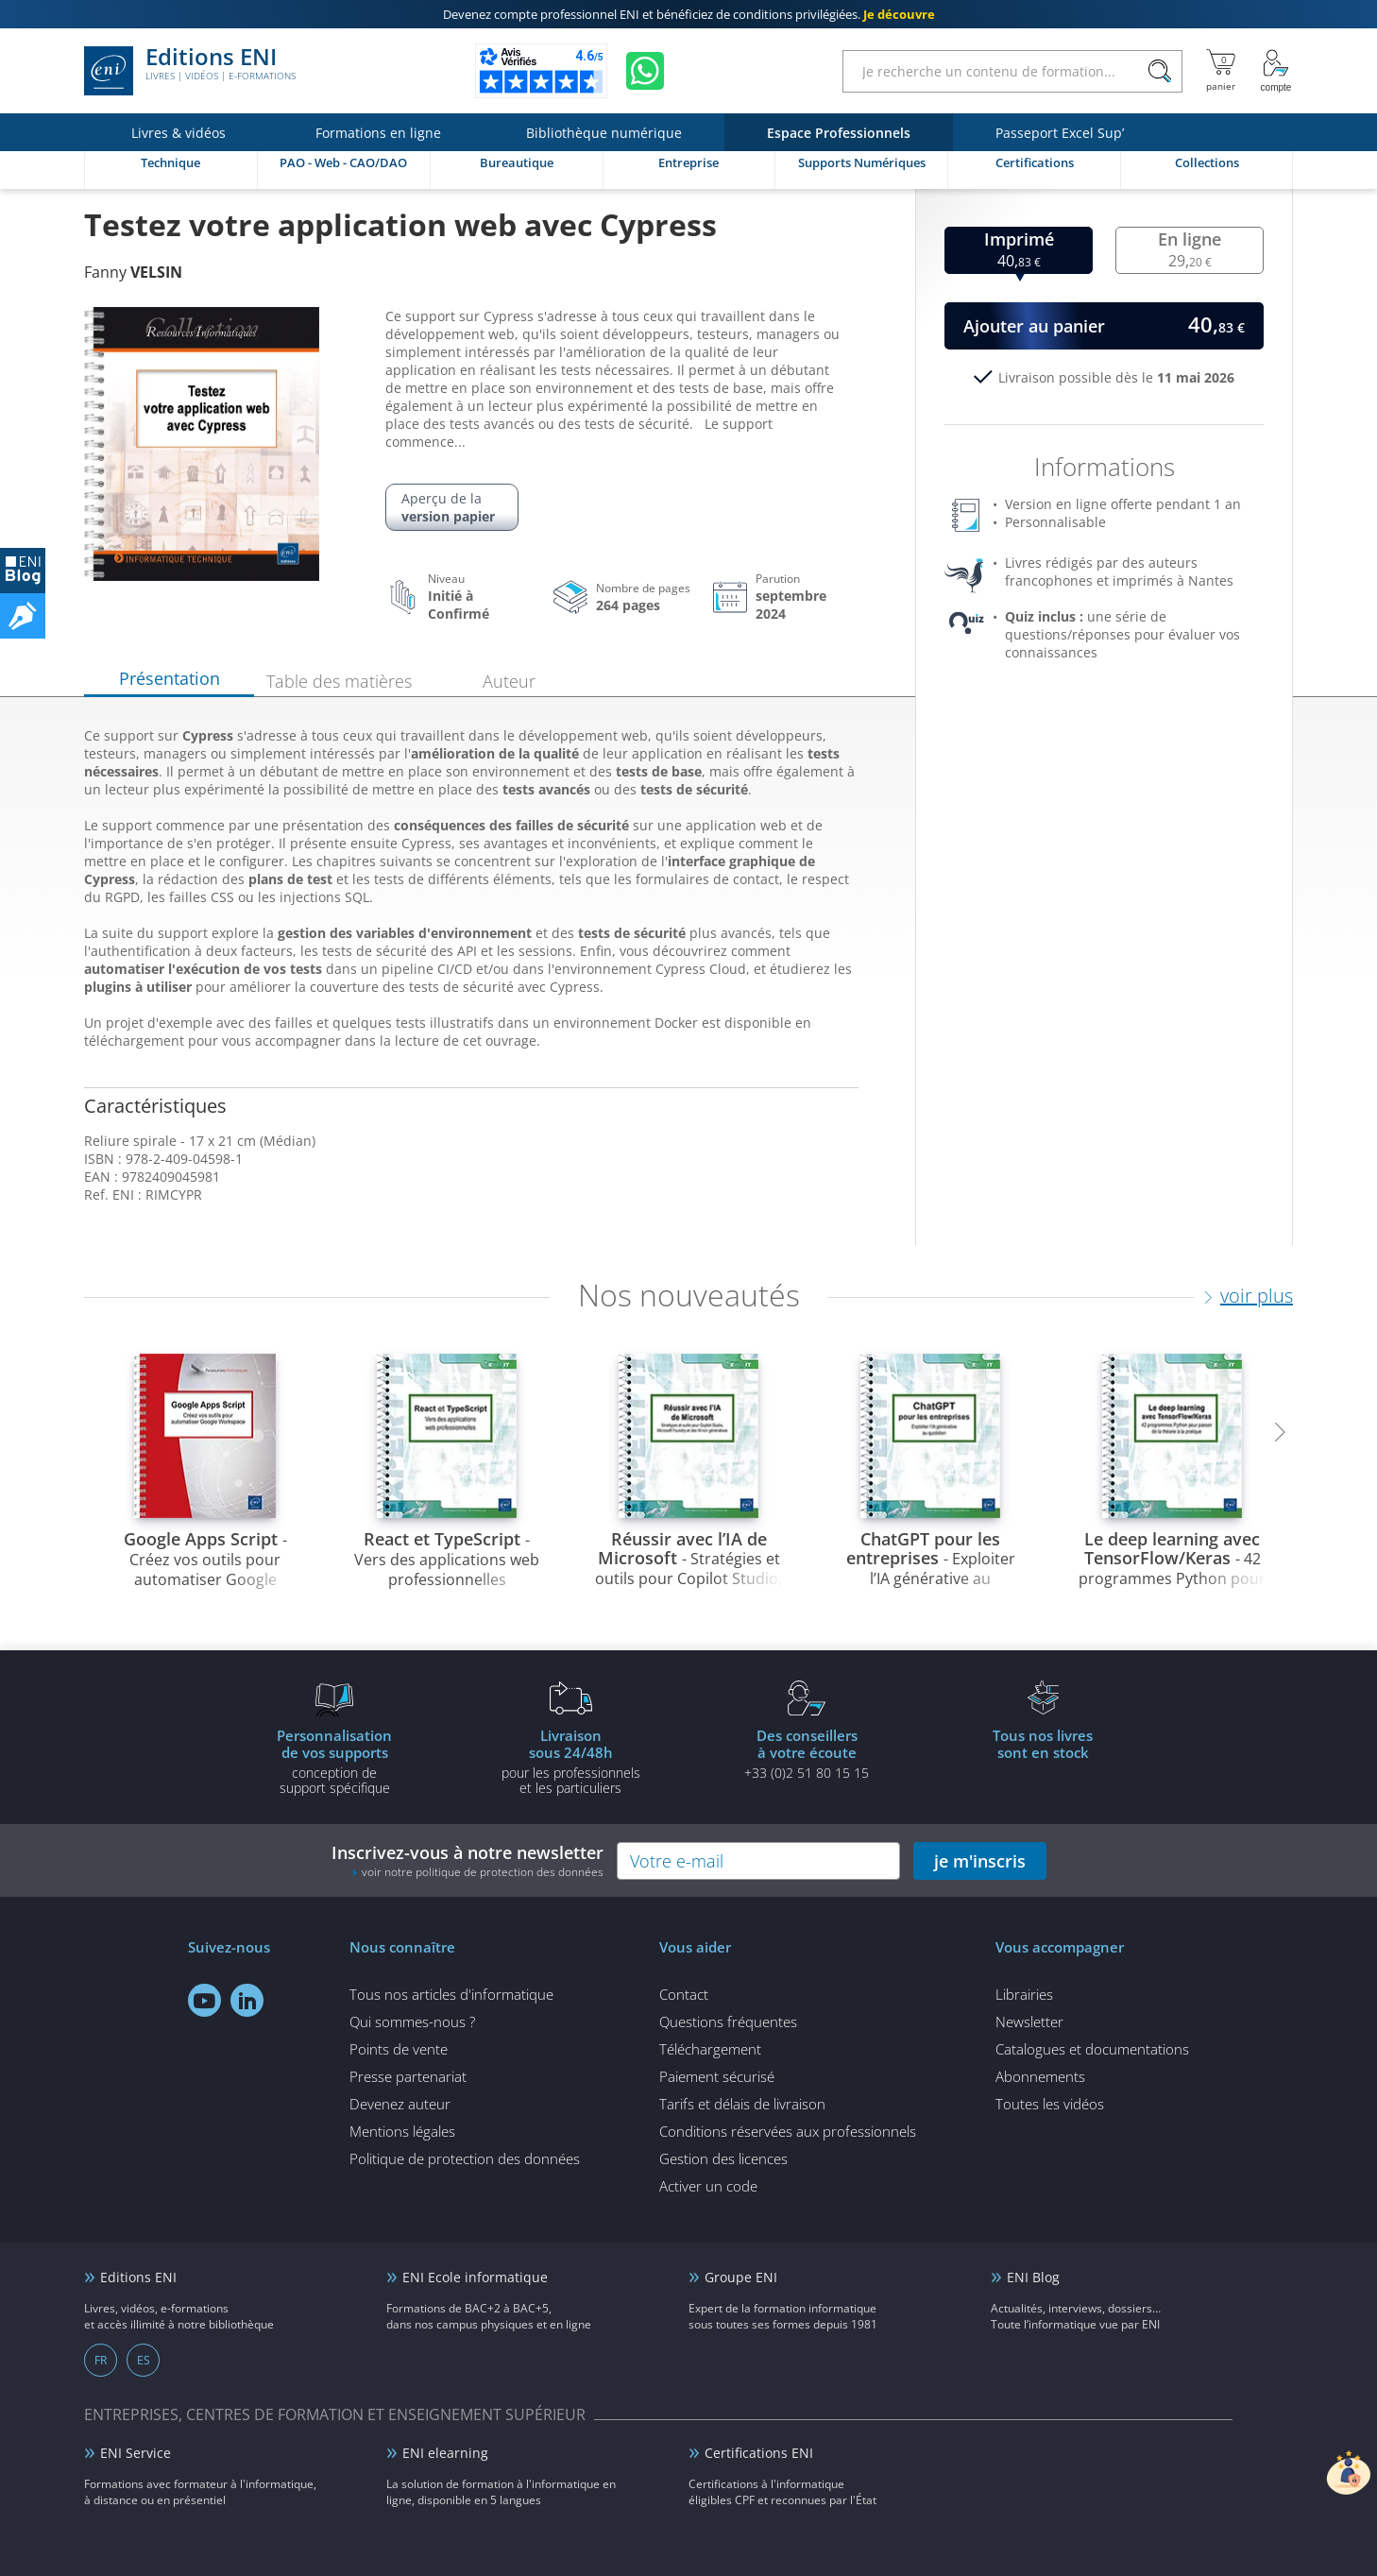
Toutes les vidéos (1049, 2103)
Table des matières (339, 681)
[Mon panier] (1220, 71)
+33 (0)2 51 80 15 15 (807, 1753)
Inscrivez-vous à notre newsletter (468, 1860)
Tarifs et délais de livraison (742, 2103)
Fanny (133, 272)
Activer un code (708, 2185)
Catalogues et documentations (1092, 2048)
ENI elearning (445, 2453)
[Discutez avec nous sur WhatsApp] (645, 71)
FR (100, 2360)
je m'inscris (980, 1861)
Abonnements (1040, 2076)
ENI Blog (1033, 2277)
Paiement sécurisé (716, 2076)
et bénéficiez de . (689, 14)
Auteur (509, 681)
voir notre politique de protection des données (483, 1872)
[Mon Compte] (1276, 71)
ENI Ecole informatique (475, 2277)
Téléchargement (710, 2048)
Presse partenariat (408, 2076)
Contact (683, 1994)
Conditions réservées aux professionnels (787, 2131)
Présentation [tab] (169, 678)
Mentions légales (402, 2131)
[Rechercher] (1159, 71)
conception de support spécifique (334, 1761)
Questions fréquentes (728, 2021)
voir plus (1256, 1295)
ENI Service (135, 2453)
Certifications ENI (759, 2453)
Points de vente (398, 2048)
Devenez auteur (399, 2103)
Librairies (1024, 1994)
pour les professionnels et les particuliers (570, 1761)
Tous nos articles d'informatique (451, 1994)
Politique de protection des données (464, 2158)
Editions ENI (190, 70)
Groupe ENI (741, 2277)
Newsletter (1029, 2021)
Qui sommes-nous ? (412, 2021)
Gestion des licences (723, 2158)
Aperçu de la (451, 507)
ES (143, 2360)
